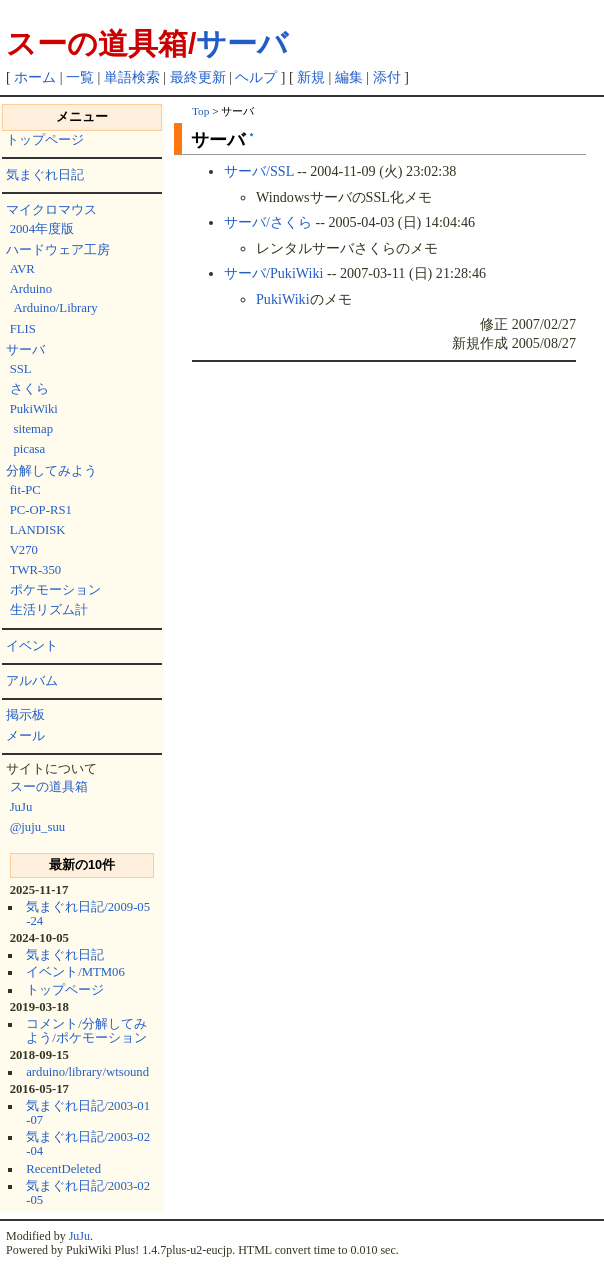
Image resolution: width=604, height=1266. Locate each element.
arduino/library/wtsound (87, 1072)
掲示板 (25, 715)
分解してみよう (51, 471)
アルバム (32, 681)
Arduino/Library (55, 308)
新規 (311, 77)
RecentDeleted (63, 1169)
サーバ (242, 43)
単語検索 (132, 77)
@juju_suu (38, 827)
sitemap (33, 429)
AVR (22, 269)
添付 (387, 77)
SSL (21, 369)
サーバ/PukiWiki (274, 273)
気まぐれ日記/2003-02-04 (88, 1144)
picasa (29, 449)
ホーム (35, 77)
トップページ (45, 140)
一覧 (80, 77)
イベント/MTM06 (75, 972)
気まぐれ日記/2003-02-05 (88, 1193)
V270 (24, 550)
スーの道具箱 (49, 787)
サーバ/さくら (268, 222)
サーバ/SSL (259, 171)
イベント (32, 646)
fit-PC (25, 490)
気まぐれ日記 (45, 175)
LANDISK (38, 530)
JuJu (21, 807)
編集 (349, 77)
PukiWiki (34, 409)
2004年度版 (42, 229)
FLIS (23, 329)
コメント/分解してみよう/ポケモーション (86, 1031)
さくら (29, 389)
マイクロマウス (51, 210)
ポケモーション (55, 590)
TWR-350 (36, 570)
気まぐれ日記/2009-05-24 (88, 914)
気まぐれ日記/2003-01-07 (88, 1113)
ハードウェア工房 (58, 250)
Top (200, 111)
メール (25, 736)
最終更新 (198, 77)
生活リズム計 (49, 610)
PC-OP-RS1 (41, 510)
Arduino (31, 289)
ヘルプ (256, 77)
